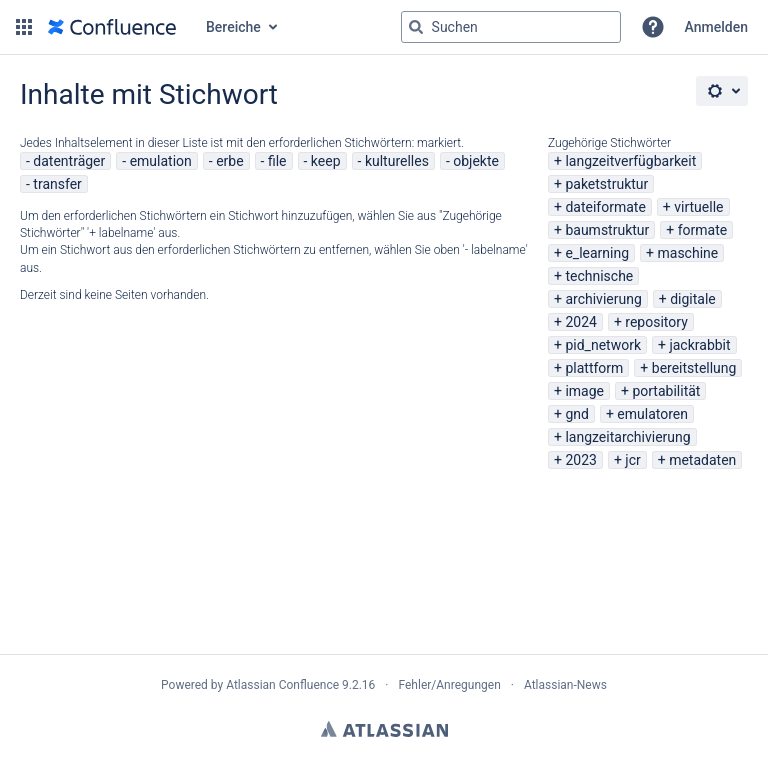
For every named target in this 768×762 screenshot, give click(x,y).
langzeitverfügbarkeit (630, 161)
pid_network (603, 345)
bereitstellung (694, 368)
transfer (57, 184)
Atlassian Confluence (282, 685)
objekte (476, 161)
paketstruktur (606, 184)
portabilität (666, 391)
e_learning (597, 253)
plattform (594, 368)
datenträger (69, 161)
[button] (24, 27)
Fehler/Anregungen (450, 685)
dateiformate (605, 207)
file (277, 161)
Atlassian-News (565, 685)
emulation (161, 161)
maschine (688, 253)
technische (599, 276)
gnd (577, 414)
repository (656, 322)
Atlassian (384, 729)
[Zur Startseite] (112, 27)
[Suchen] (416, 27)
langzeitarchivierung (627, 437)
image (584, 391)
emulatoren (652, 414)
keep (326, 161)
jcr (632, 460)
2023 (580, 460)
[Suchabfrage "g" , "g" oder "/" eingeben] (511, 27)
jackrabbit (699, 345)
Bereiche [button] (233, 27)
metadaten (702, 460)
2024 (580, 322)
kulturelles (397, 161)
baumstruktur (607, 230)
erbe (229, 161)
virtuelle (698, 207)
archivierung (603, 299)
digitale (693, 299)
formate (703, 230)
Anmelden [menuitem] (716, 27)
